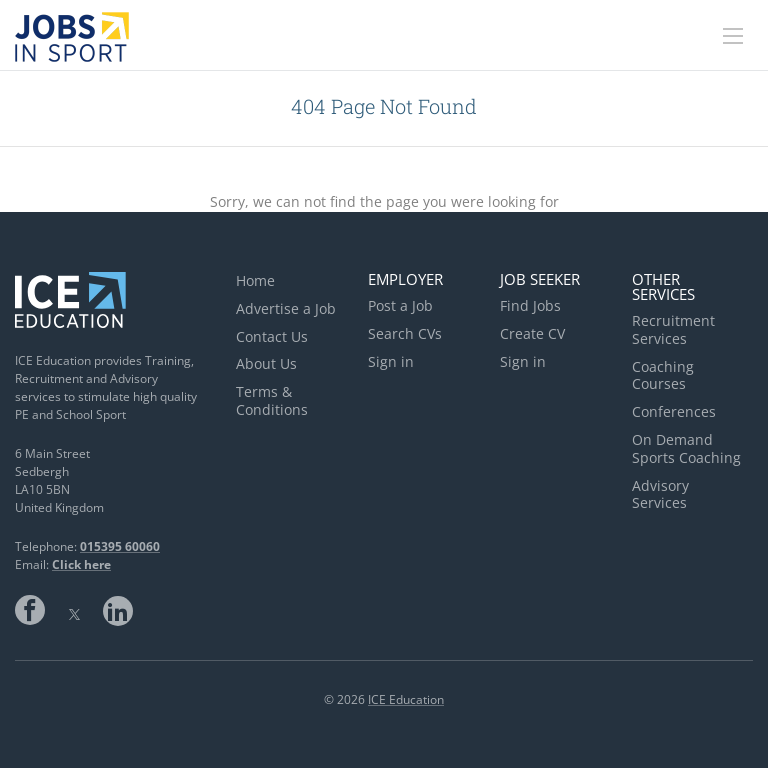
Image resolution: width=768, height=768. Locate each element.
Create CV (532, 333)
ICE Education (406, 699)
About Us (266, 363)
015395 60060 (120, 546)
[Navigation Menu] (733, 36)
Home (255, 280)
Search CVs (405, 333)
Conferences (674, 411)
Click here (81, 564)
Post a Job (400, 305)
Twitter (74, 610)
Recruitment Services (673, 329)
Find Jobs (530, 305)
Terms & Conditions (272, 400)
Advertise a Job (286, 308)
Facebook (30, 610)
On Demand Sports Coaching (686, 448)
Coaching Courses (663, 375)
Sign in (391, 361)
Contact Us (272, 336)
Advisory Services (660, 494)
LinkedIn (118, 610)
